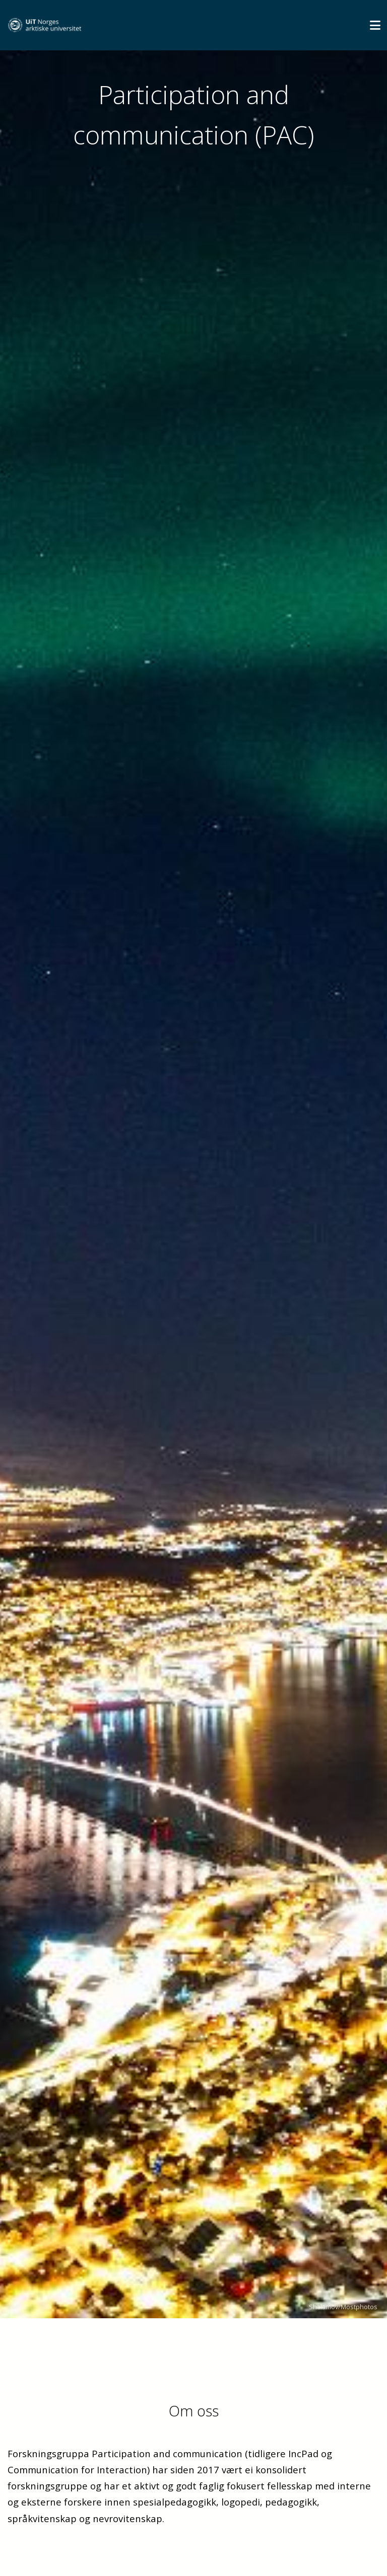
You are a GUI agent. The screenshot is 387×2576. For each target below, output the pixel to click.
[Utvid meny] (375, 25)
